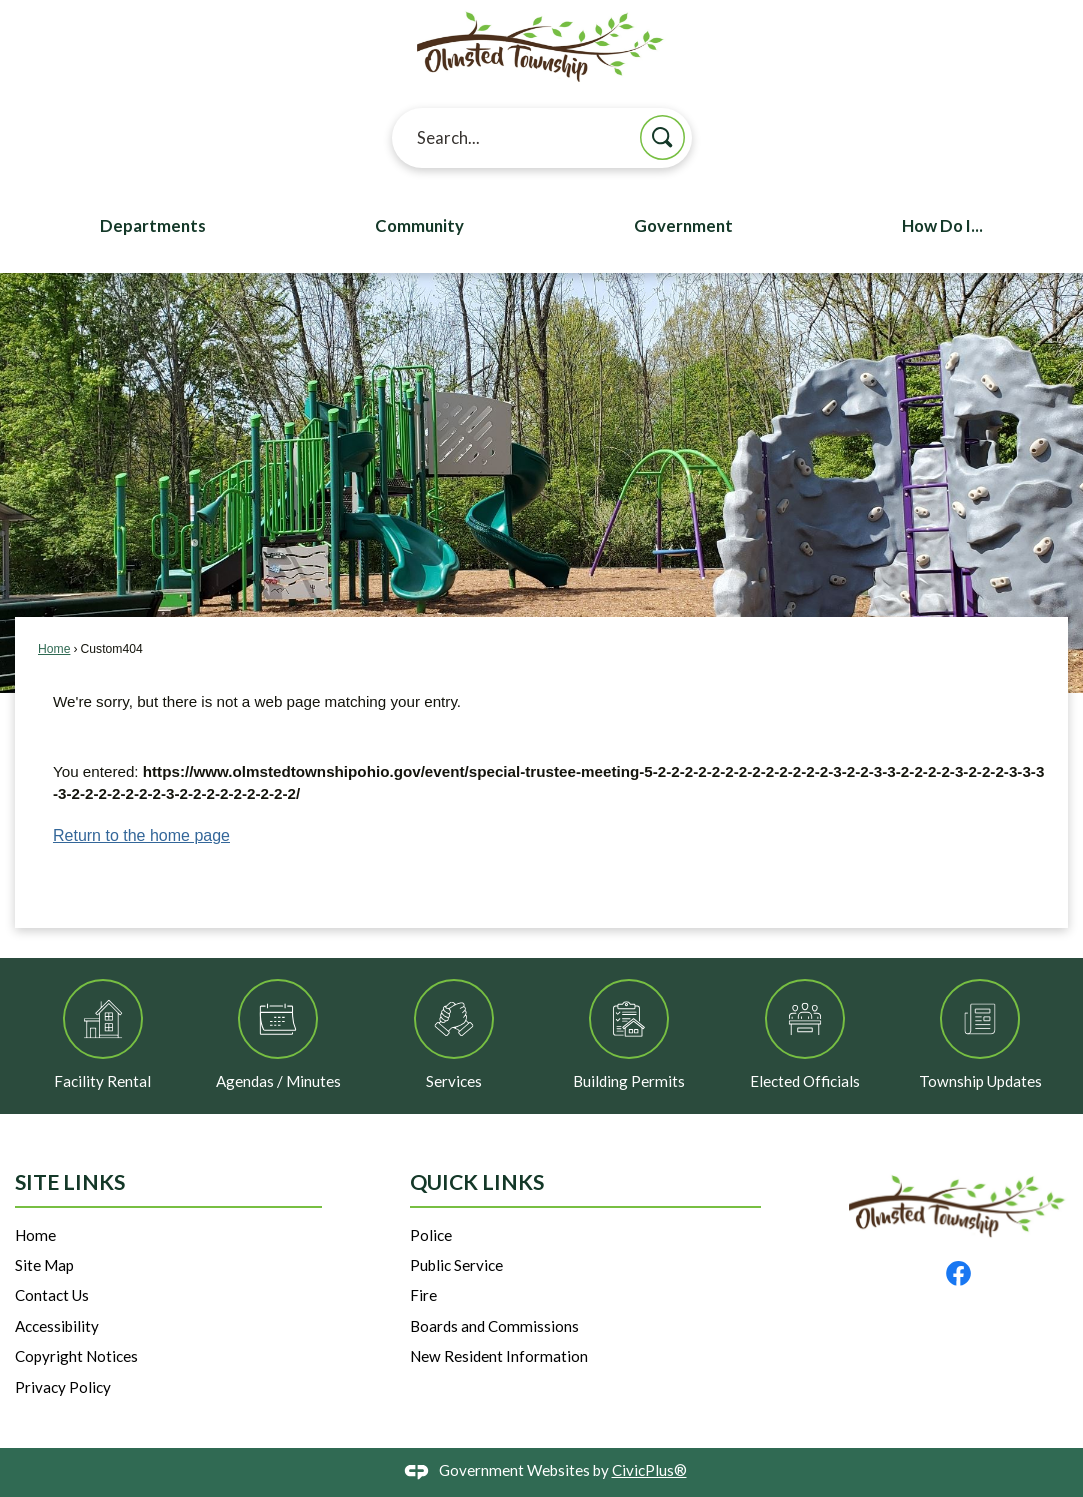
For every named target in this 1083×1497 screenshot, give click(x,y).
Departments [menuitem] (153, 226)
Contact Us (52, 1295)
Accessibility (57, 1326)
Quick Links (477, 1182)
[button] (662, 137)
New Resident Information (499, 1356)
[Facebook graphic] (958, 1273)
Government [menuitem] (683, 226)
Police (431, 1235)
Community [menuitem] (419, 226)
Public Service (456, 1265)
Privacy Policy (63, 1387)
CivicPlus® (649, 1470)
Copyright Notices (76, 1356)
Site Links (70, 1182)
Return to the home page (141, 835)
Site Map (44, 1265)
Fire (423, 1295)
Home (54, 649)
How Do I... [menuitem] (942, 226)
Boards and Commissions (494, 1326)
